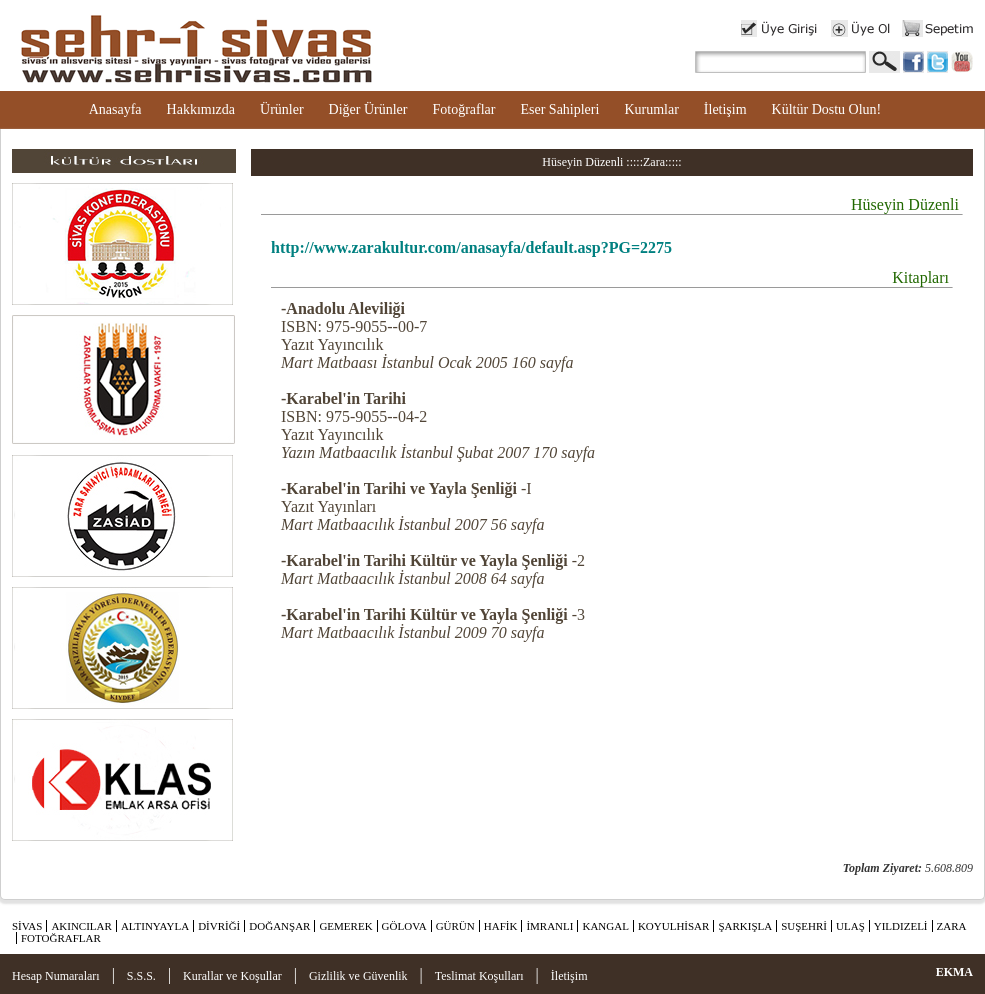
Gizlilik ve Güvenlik (358, 976)
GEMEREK (345, 926)
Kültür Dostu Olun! (827, 109)
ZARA (952, 926)
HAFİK (501, 926)
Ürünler (282, 109)
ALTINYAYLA (155, 926)
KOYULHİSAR (674, 926)
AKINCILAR (81, 926)
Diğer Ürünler (368, 109)
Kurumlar (651, 109)
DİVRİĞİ (219, 926)
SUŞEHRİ (804, 926)
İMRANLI (549, 926)
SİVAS (27, 926)
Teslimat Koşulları (479, 976)
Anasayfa (115, 109)
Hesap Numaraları (56, 976)
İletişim (725, 109)
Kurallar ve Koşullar (232, 976)
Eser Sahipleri (559, 109)
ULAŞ (850, 926)
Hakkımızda (201, 109)
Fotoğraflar (463, 109)
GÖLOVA (404, 926)
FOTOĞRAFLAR (61, 938)
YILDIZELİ (901, 926)
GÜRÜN (455, 926)
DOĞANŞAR (279, 926)
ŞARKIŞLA (745, 926)
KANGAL (605, 926)
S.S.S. (141, 976)
